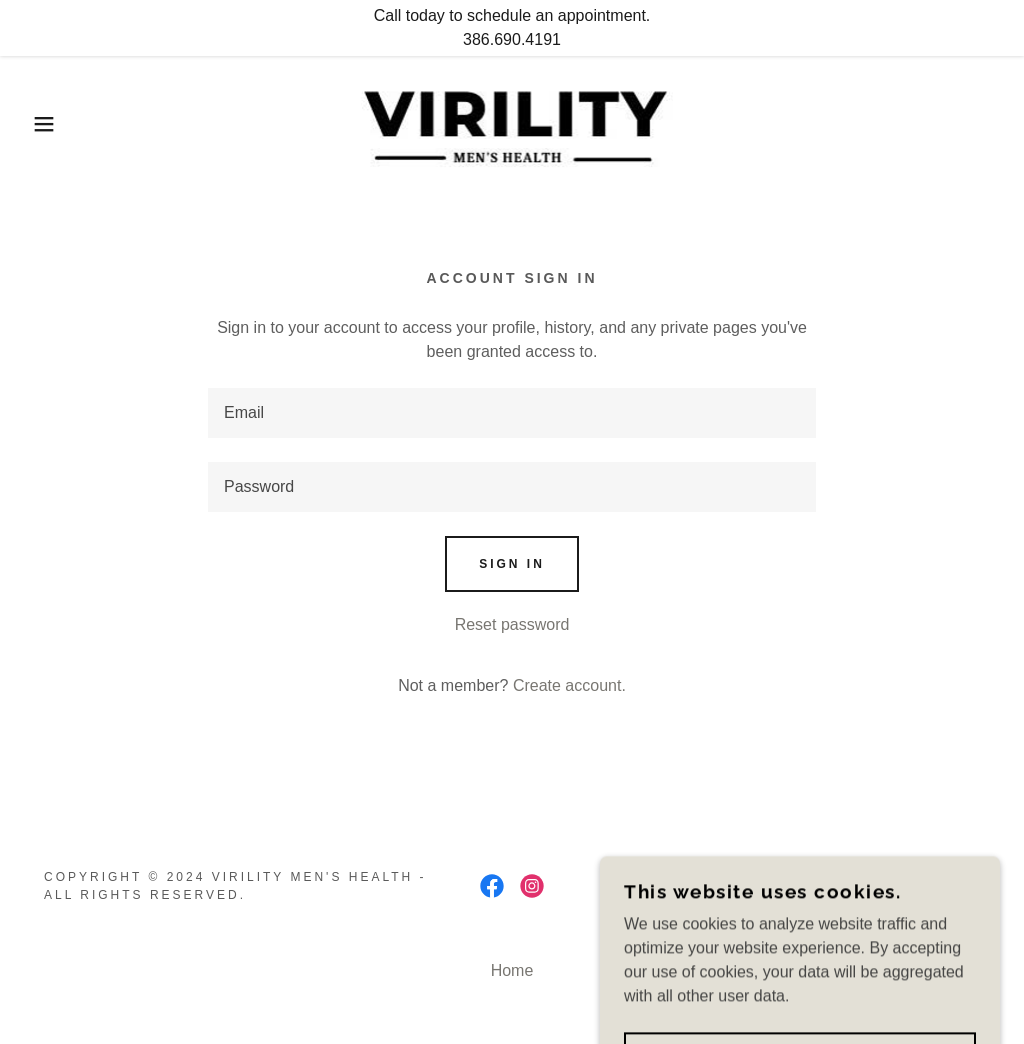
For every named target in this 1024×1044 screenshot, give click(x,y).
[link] (512, 122)
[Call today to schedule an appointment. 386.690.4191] (512, 28)
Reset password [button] (512, 624)
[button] (51, 124)
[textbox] (512, 413)
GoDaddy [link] (939, 886)
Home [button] (512, 970)
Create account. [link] (569, 685)
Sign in (512, 564)
